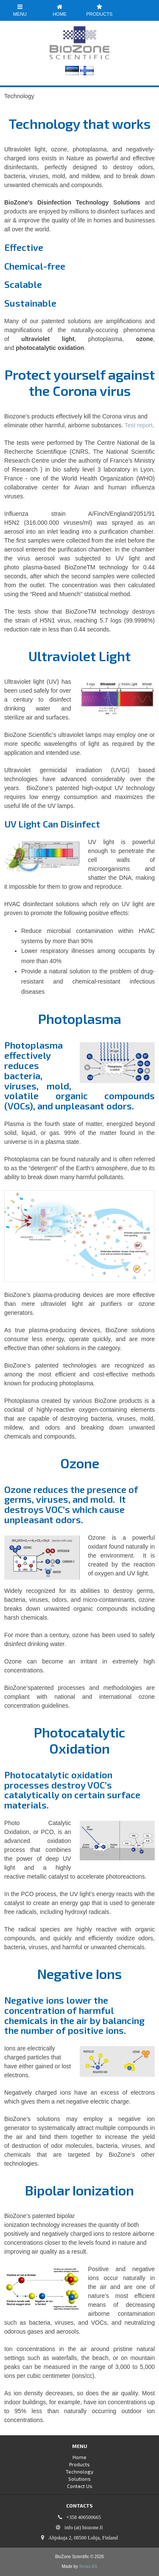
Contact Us (79, 2486)
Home (60, 10)
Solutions (79, 2479)
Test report (139, 425)
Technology (79, 2471)
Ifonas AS (88, 2566)
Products (100, 10)
